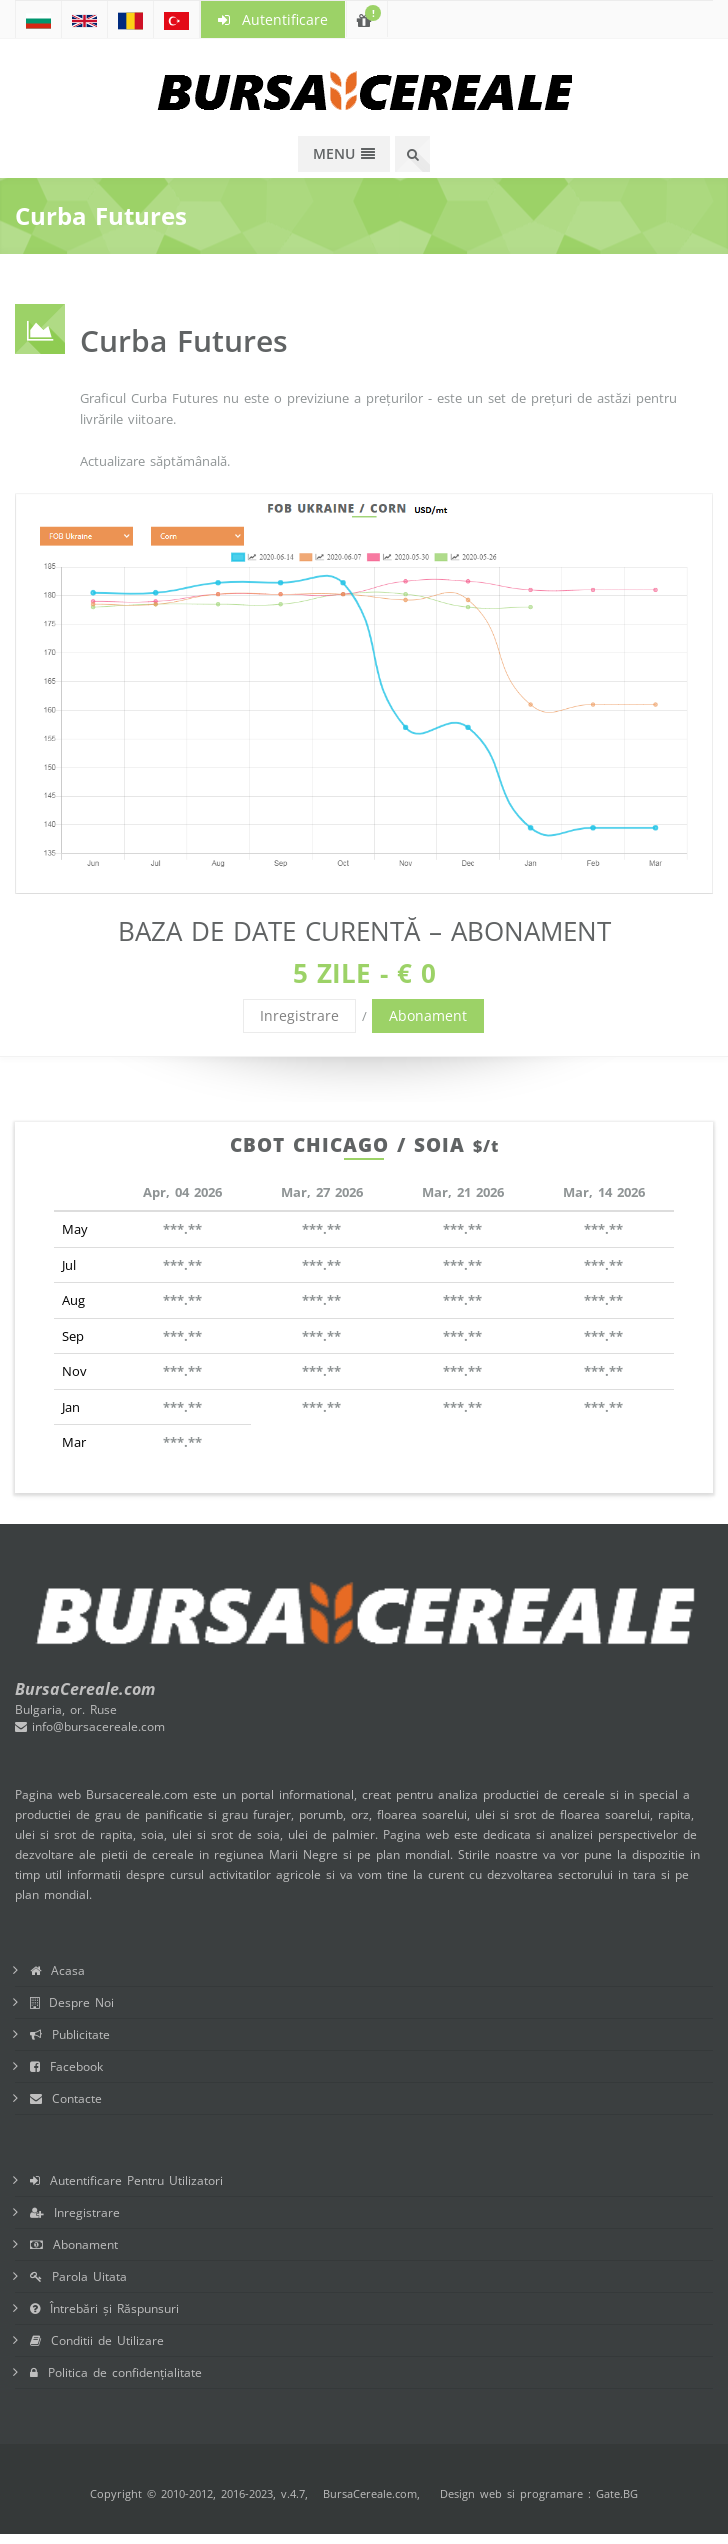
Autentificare (273, 19)
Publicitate (70, 2034)
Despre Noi (72, 2002)
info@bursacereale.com (90, 1726)
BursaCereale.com (370, 2493)
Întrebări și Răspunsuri (104, 2308)
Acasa (57, 1970)
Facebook (66, 2066)
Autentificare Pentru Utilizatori (126, 2180)
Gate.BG (617, 2493)
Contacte (66, 2098)
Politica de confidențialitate (116, 2372)
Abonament (428, 1015)
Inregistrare (299, 1015)
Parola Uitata (78, 2276)
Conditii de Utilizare (97, 2340)
